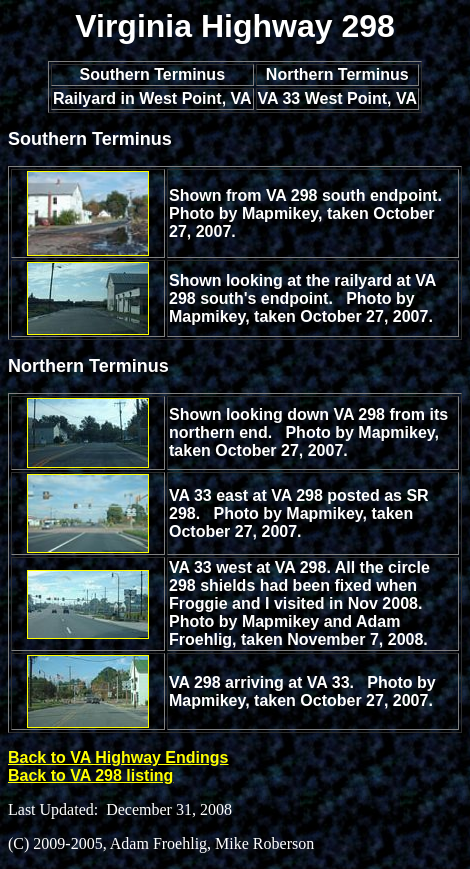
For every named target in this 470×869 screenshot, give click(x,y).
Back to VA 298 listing (90, 775)
